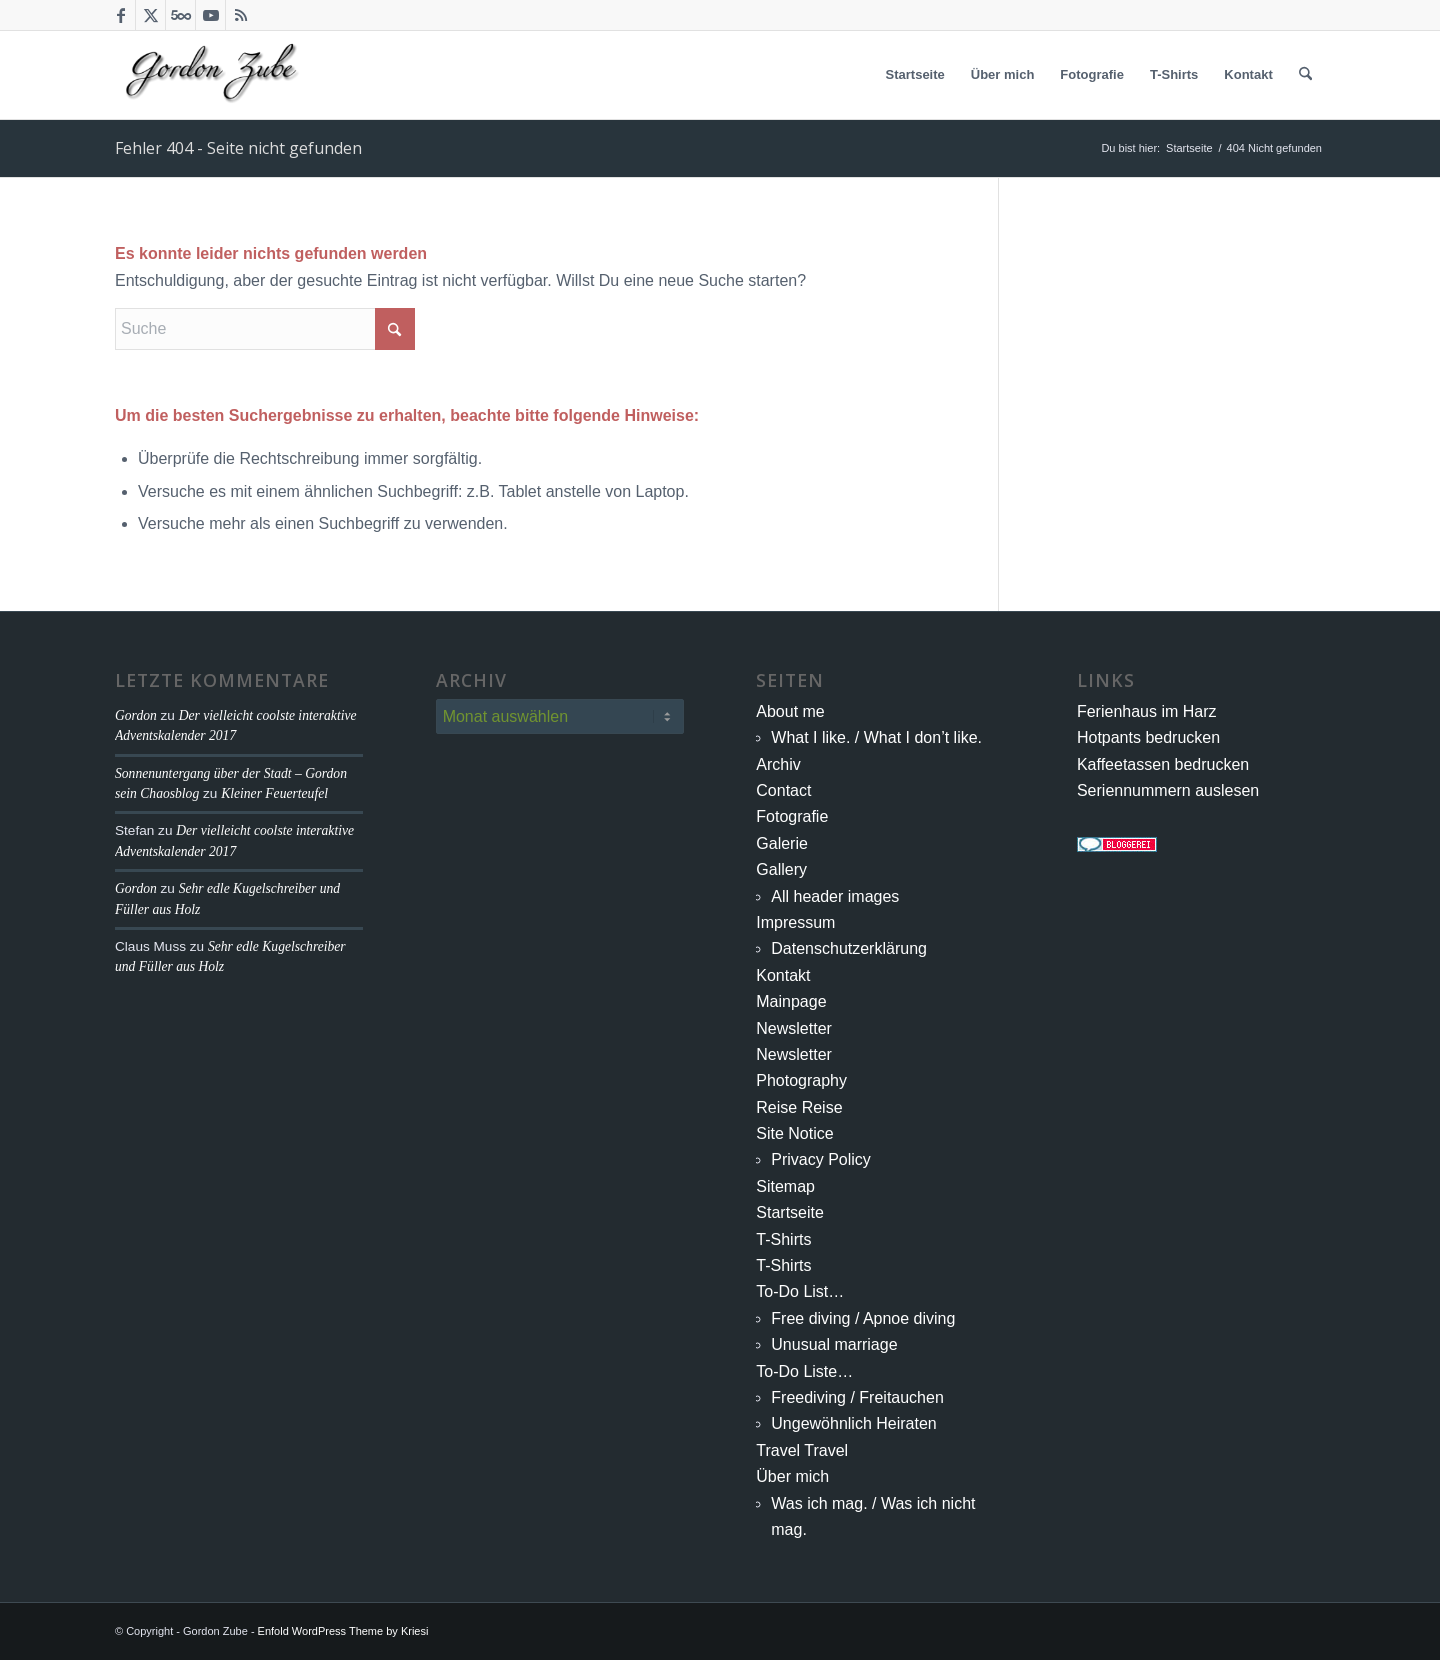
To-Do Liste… (804, 1371)
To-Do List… (800, 1291)
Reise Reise (799, 1107)
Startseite (790, 1212)
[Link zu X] (150, 15)
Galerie (782, 843)
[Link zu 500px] (180, 15)
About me (790, 711)
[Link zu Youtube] (210, 15)
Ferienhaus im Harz (1147, 711)
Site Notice (794, 1133)
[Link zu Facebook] (120, 15)
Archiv (778, 764)
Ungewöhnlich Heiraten (853, 1423)
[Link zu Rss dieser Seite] (241, 15)
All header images (835, 896)
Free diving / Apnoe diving (863, 1318)
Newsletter (794, 1028)
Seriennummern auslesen (1168, 790)
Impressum (795, 922)
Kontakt (783, 975)
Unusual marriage (834, 1344)
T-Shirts (783, 1239)
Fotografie (792, 816)
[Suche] (1305, 75)
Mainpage (791, 1001)
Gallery (781, 869)
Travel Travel (802, 1450)
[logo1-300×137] (211, 75)
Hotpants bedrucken (1148, 737)
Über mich (792, 1476)
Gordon (136, 715)
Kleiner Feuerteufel (274, 793)
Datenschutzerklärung (849, 948)
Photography (801, 1080)
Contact (783, 790)
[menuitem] (915, 75)
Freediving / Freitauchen (857, 1397)
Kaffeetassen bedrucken (1163, 764)
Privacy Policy (821, 1159)
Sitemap (785, 1186)
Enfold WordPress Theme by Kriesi (343, 1631)
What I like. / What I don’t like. (876, 737)
